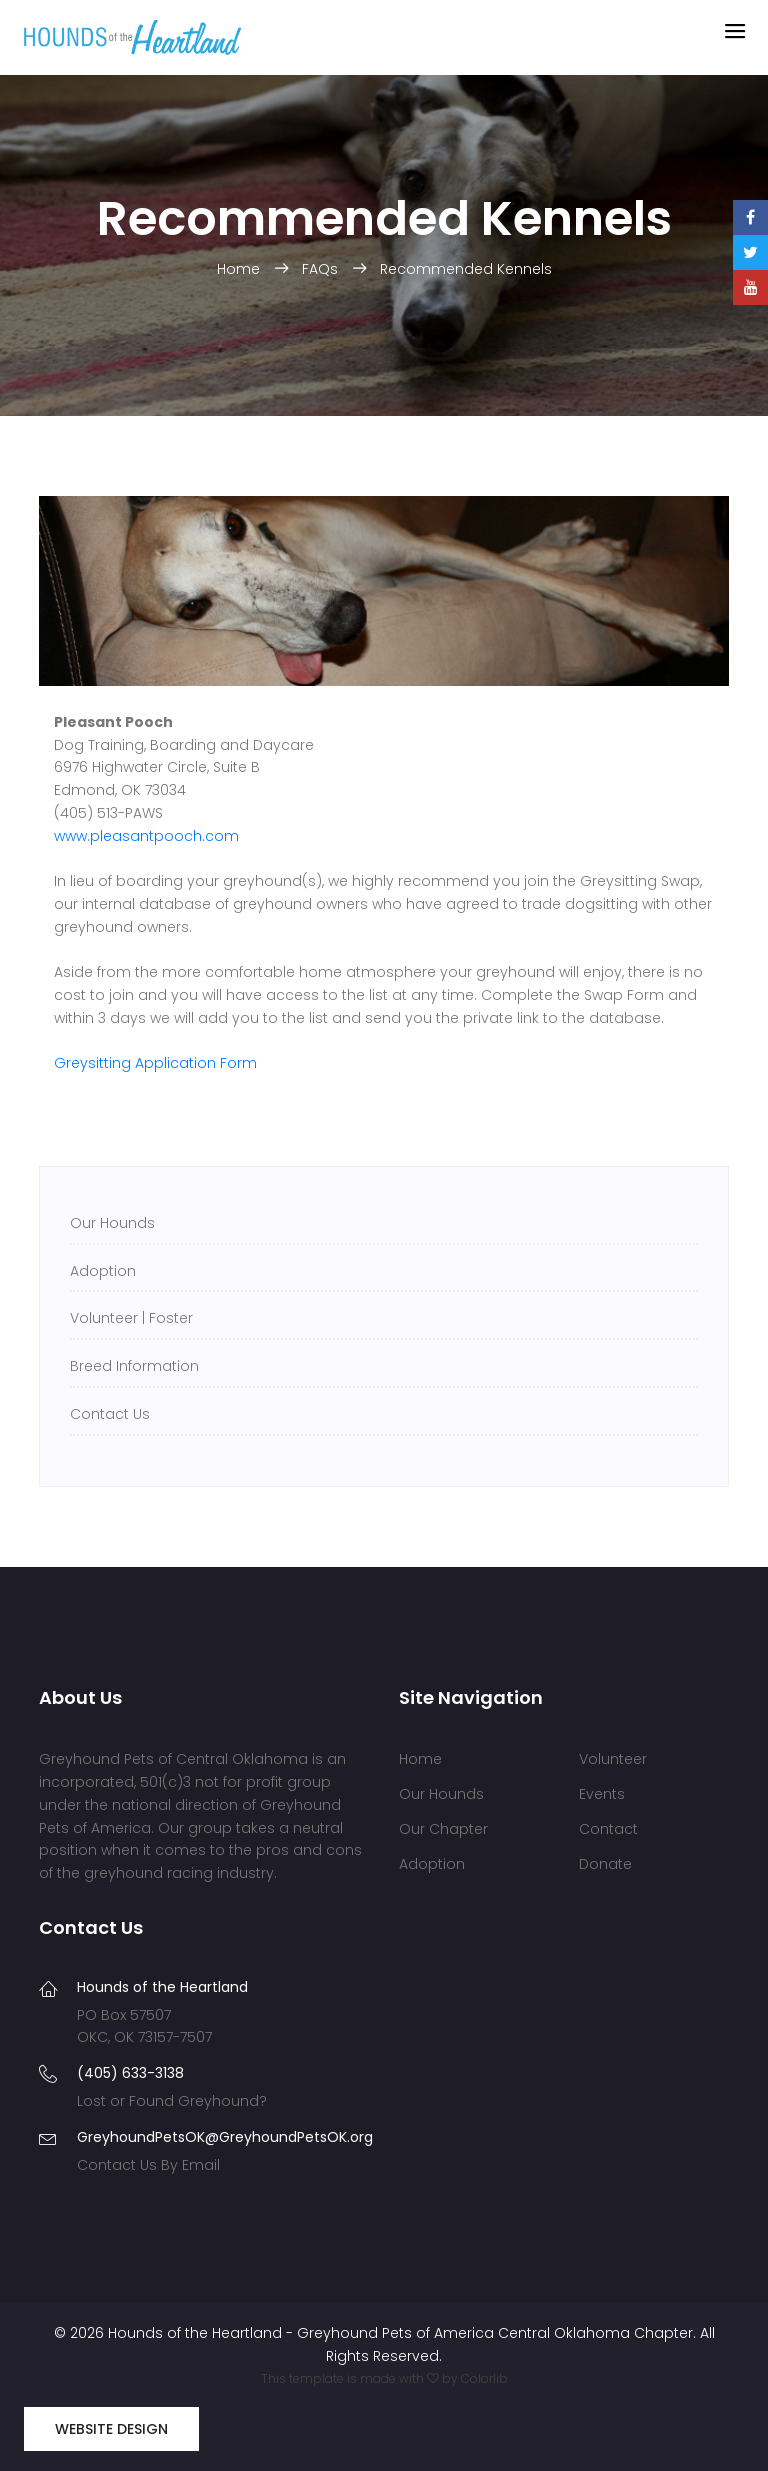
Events (602, 1794)
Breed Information (134, 1366)
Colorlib (484, 2378)
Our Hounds (112, 1223)
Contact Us (110, 1414)
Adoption (103, 1271)
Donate (605, 1864)
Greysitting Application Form (155, 1063)
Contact (608, 1829)
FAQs (322, 269)
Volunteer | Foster (131, 1318)
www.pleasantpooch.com (146, 836)
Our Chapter (443, 1829)
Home (240, 269)
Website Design (111, 2429)
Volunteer (613, 1759)
